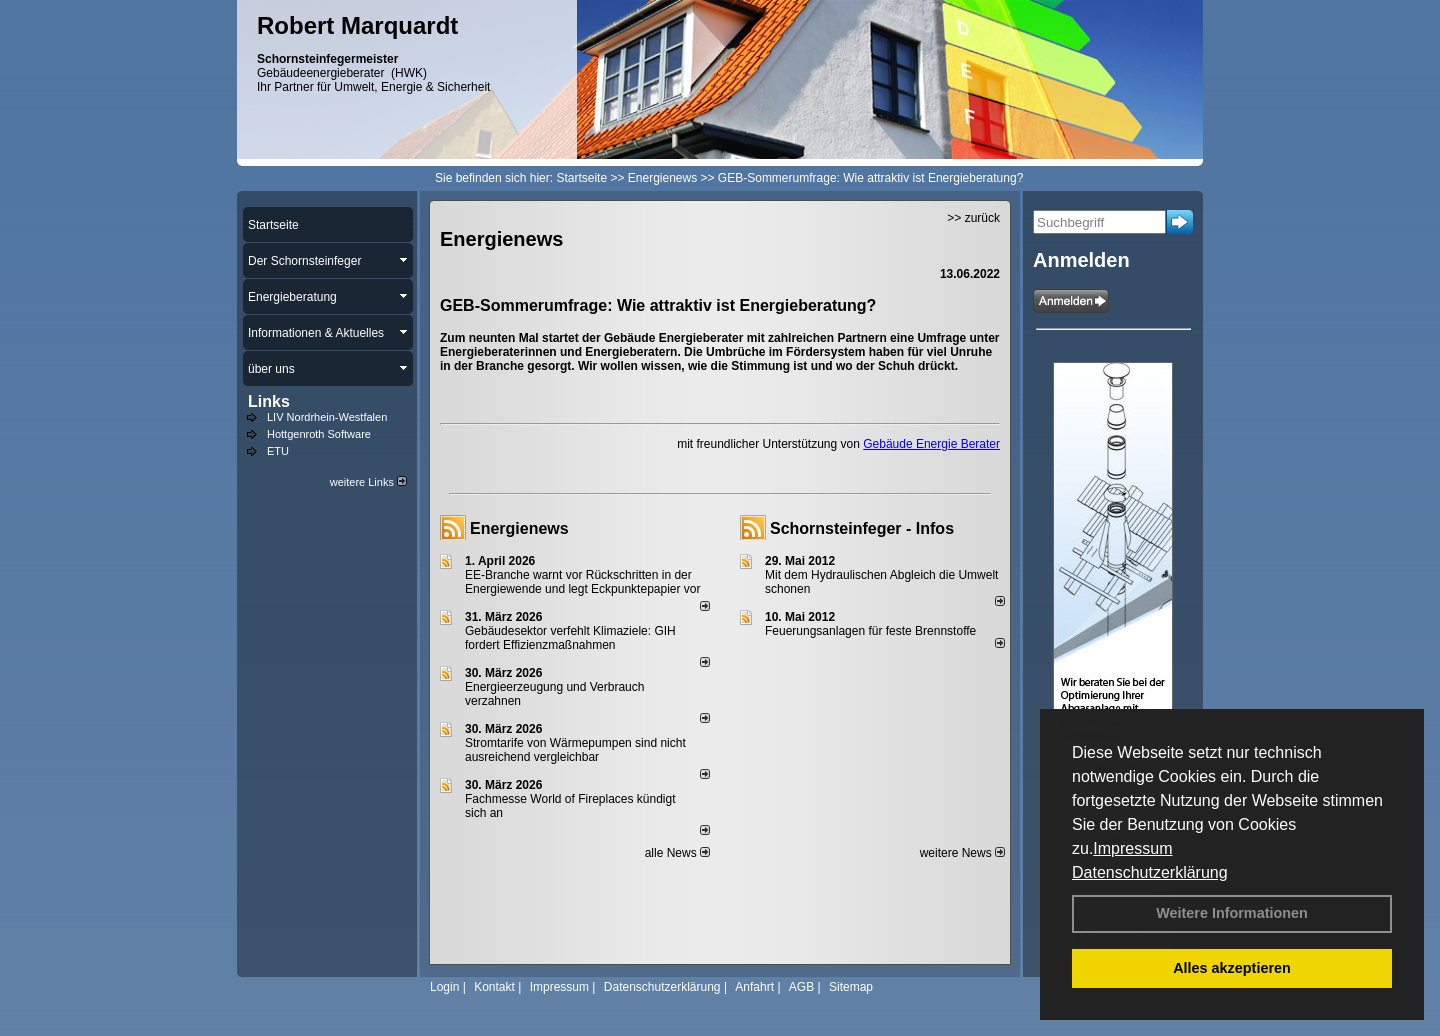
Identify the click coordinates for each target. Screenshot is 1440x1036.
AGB (801, 987)
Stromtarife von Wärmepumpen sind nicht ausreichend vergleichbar (575, 750)
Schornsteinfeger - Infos (862, 528)
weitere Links (368, 482)
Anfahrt (754, 987)
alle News (677, 853)
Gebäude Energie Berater (931, 444)
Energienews (519, 528)
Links (269, 401)
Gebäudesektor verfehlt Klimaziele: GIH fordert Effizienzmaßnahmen (570, 638)
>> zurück (973, 218)
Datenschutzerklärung (1150, 872)
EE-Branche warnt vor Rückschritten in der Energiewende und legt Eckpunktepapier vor (583, 582)
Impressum (1132, 848)
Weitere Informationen (1232, 913)
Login (444, 987)
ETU (278, 451)
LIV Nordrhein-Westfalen (327, 417)
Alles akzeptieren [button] (1232, 968)
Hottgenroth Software (319, 434)
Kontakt (494, 987)
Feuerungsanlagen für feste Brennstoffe (870, 631)
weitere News (962, 853)
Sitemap (851, 987)
